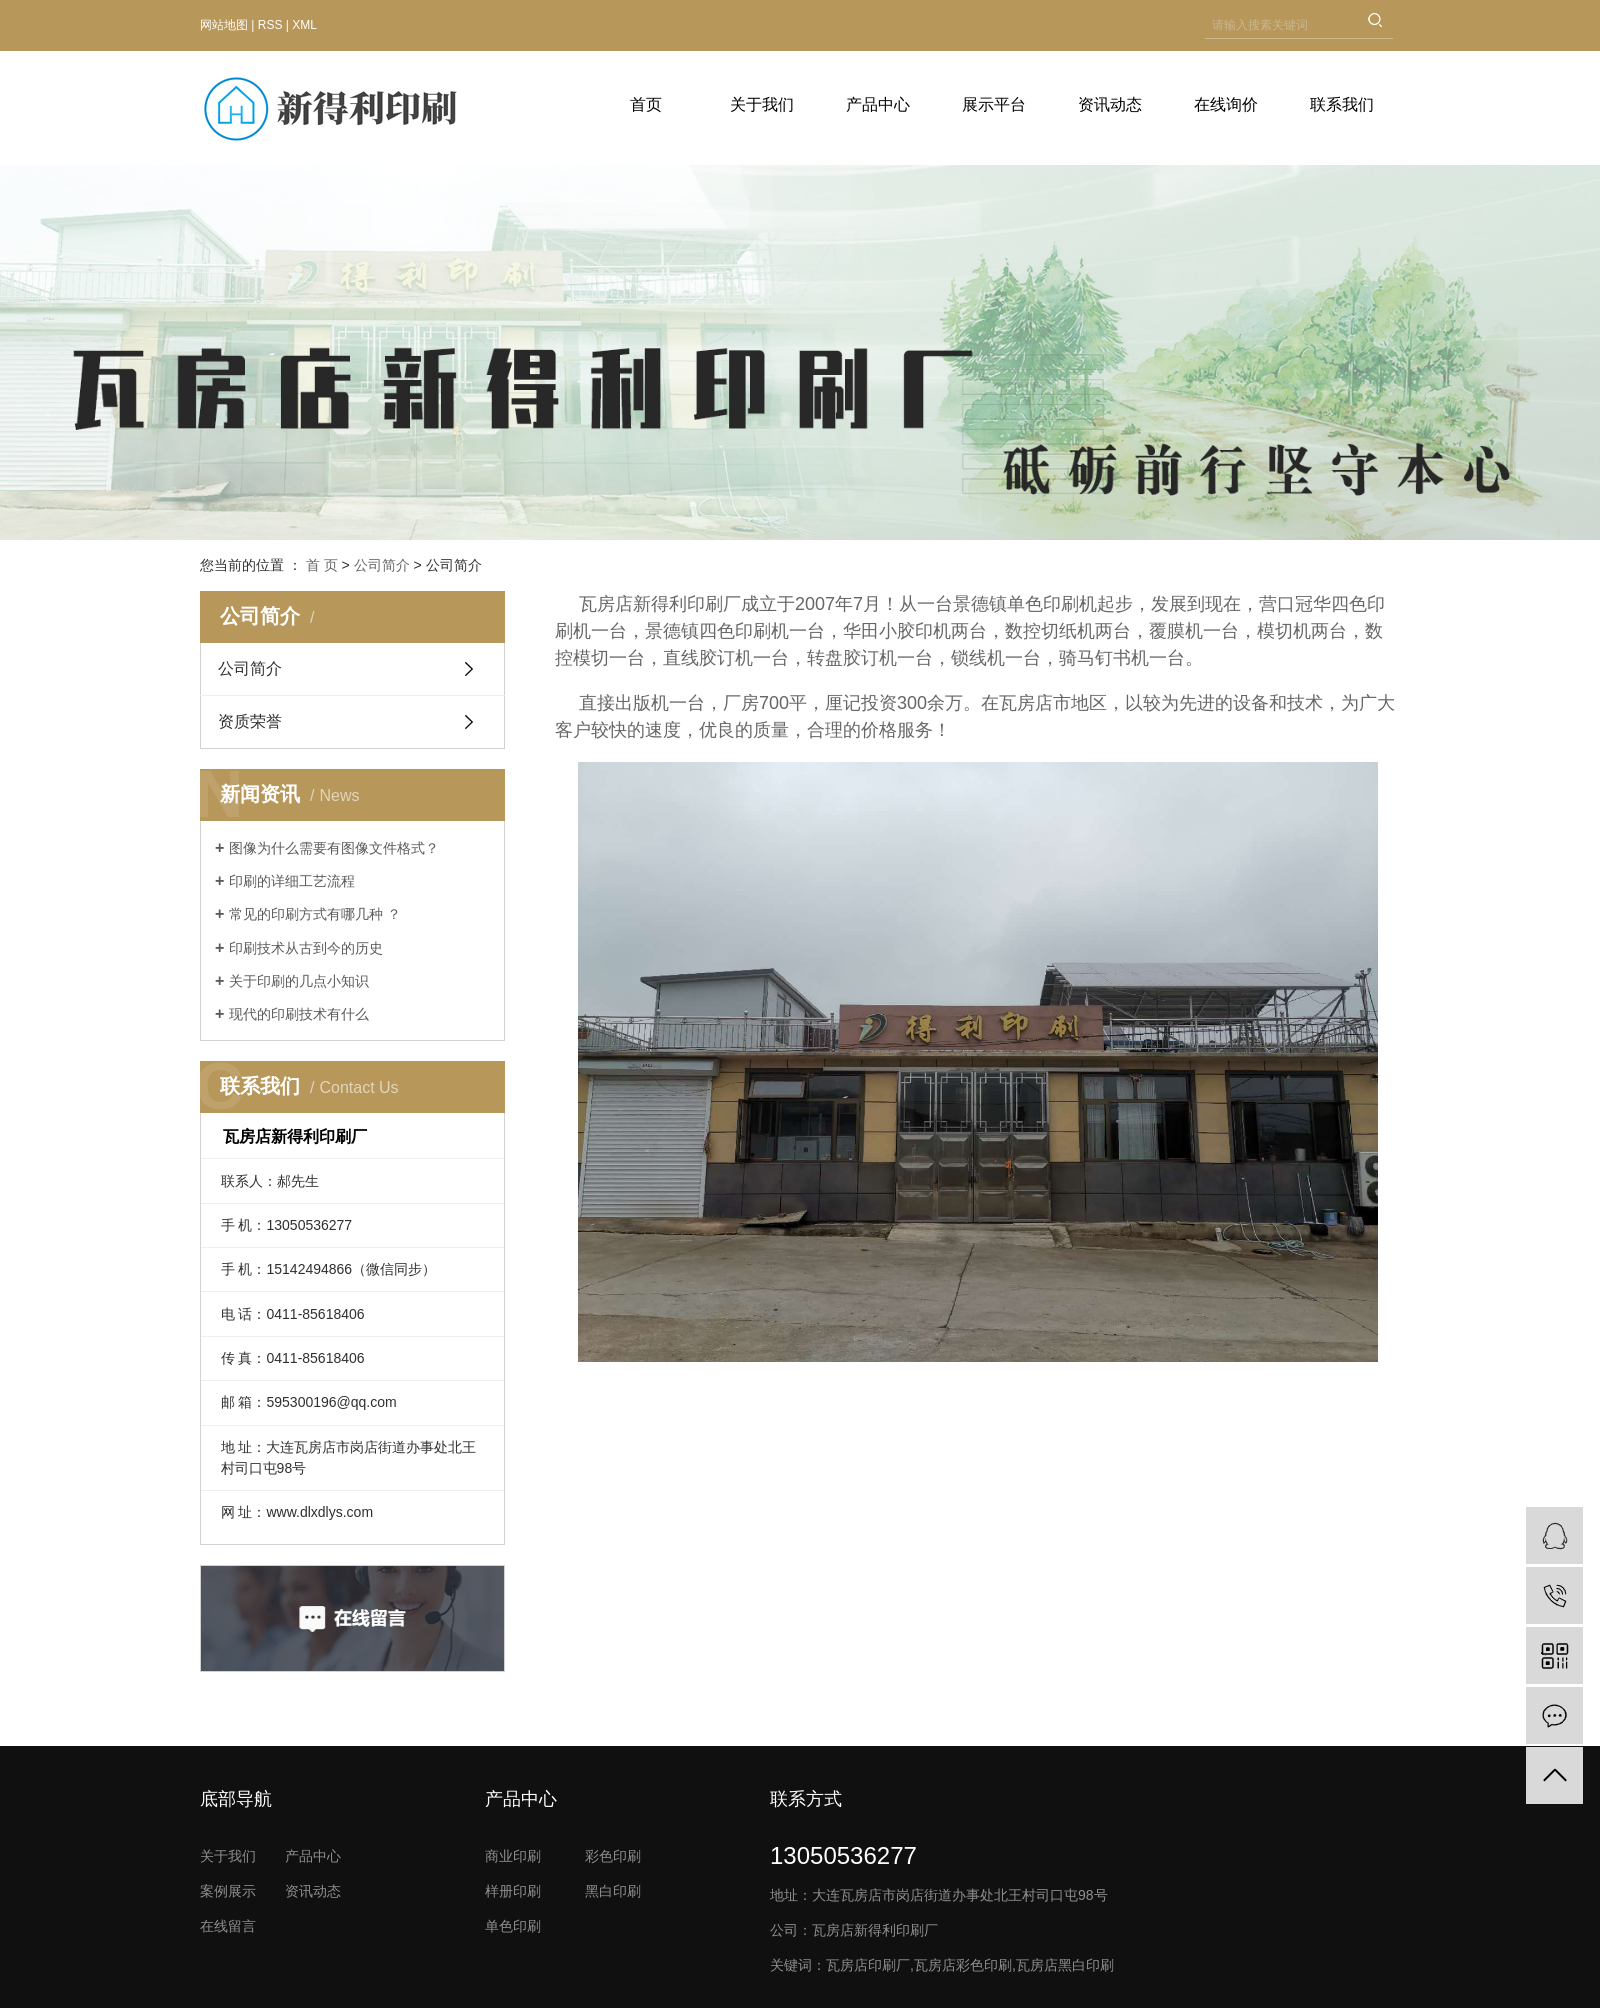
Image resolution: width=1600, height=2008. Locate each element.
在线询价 (1226, 104)
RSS (270, 25)
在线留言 (228, 1926)
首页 (646, 104)
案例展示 (228, 1891)
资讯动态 (1110, 104)
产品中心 (878, 104)
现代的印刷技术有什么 (299, 1014)
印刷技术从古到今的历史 (306, 948)
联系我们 (1342, 104)
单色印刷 (513, 1926)
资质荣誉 (250, 721)
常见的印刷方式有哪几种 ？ (315, 914)
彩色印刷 (613, 1856)
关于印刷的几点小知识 (299, 981)
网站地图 (224, 25)
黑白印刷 (613, 1891)
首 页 (322, 565)
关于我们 (762, 104)
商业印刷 (513, 1856)
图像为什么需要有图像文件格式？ (334, 848)
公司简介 (382, 565)
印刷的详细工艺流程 (292, 881)
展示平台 (994, 104)
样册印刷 (513, 1891)
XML (304, 25)
